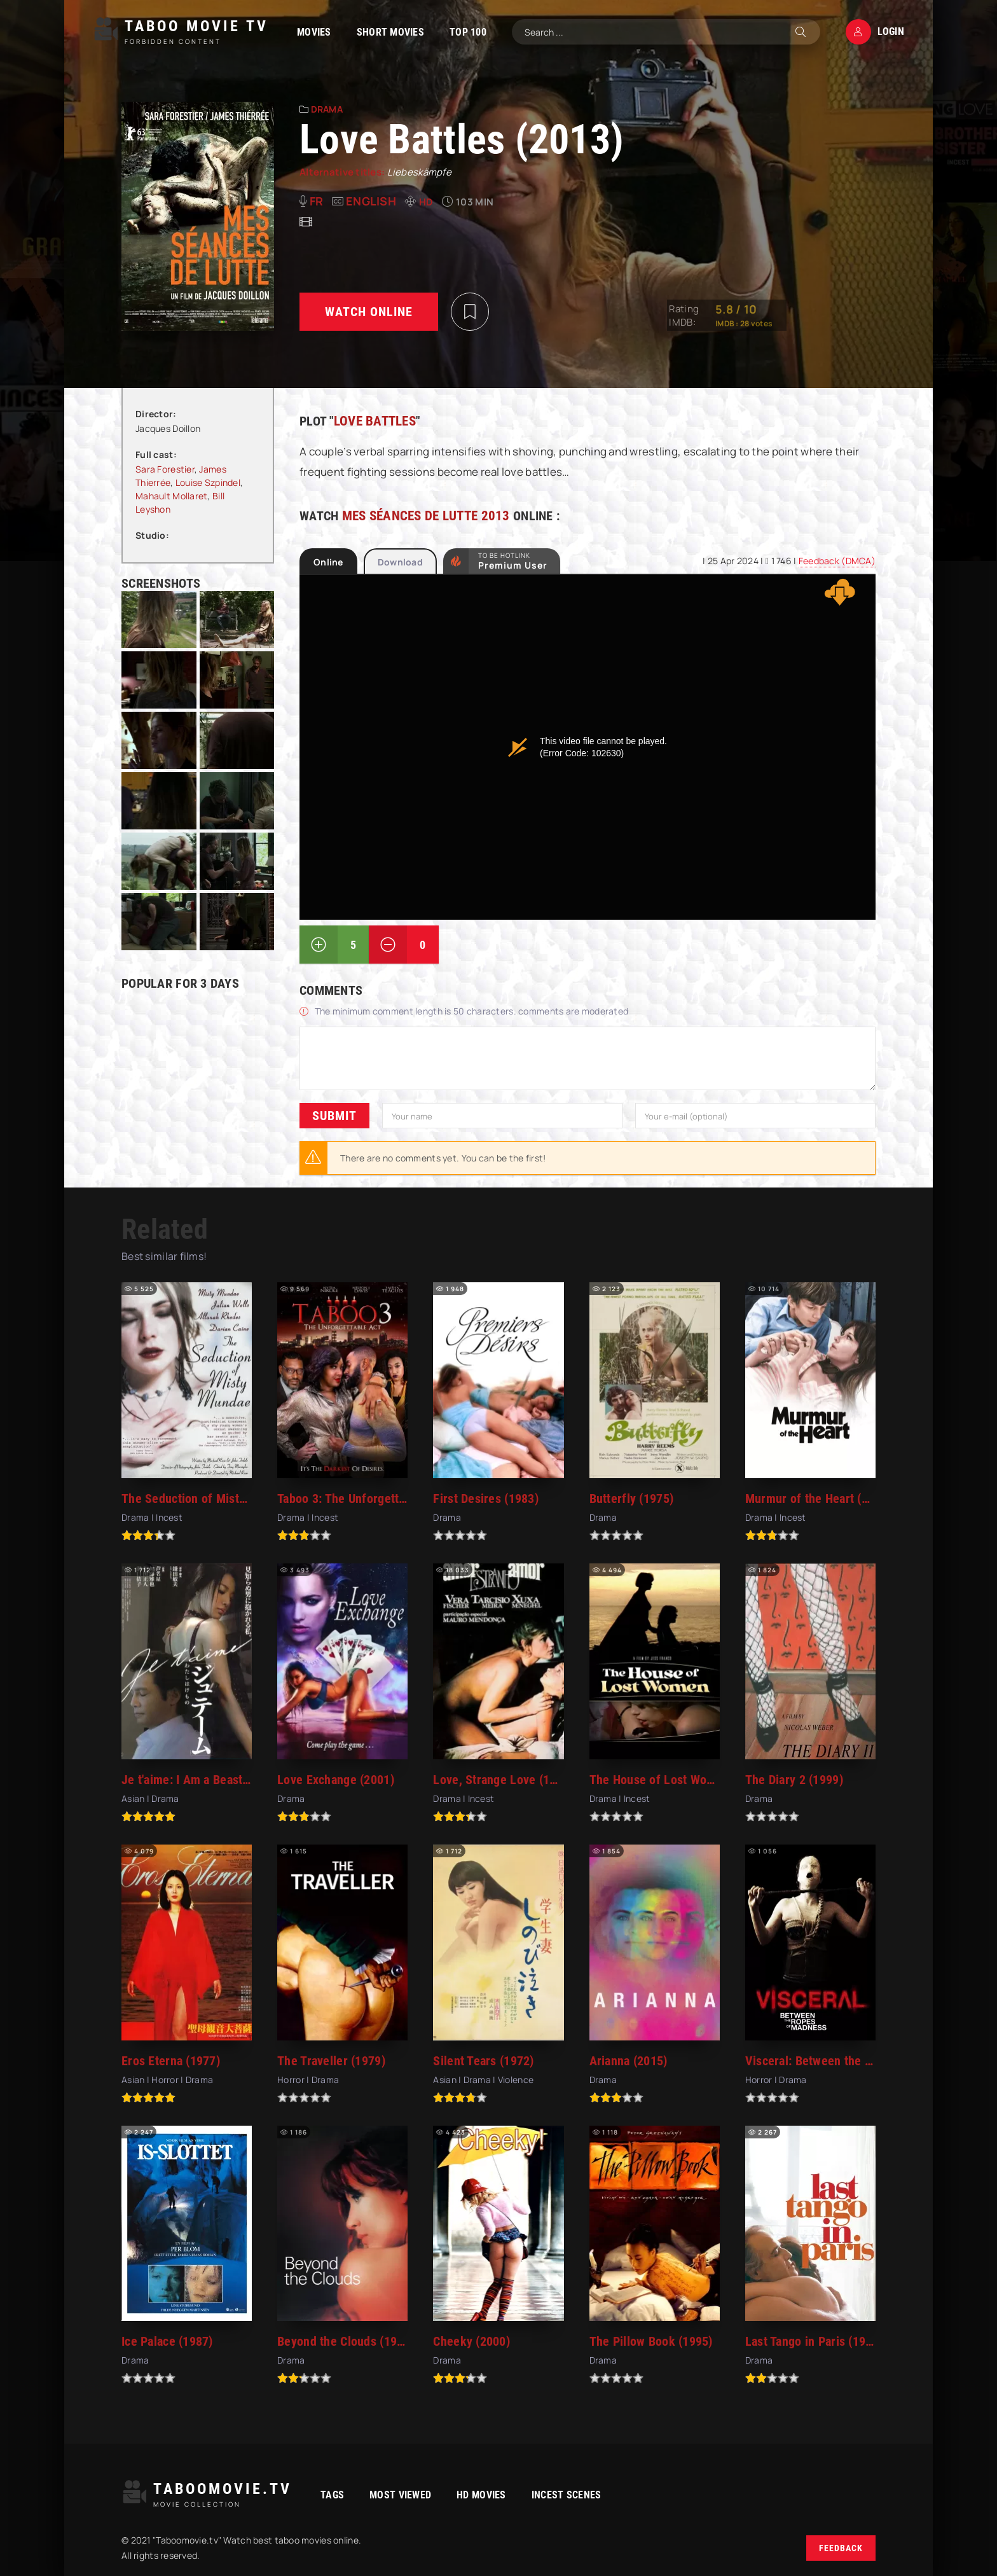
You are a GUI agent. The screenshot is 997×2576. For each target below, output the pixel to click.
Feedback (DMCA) (837, 561)
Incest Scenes (567, 2495)
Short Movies (390, 32)
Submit (334, 1115)
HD (426, 202)
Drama (327, 109)
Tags (332, 2495)
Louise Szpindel (207, 482)
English (371, 201)
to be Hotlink (512, 561)
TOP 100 (468, 32)
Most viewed (400, 2495)
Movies (314, 32)
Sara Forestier (165, 469)
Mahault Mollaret (171, 496)
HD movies (481, 2495)
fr (317, 201)
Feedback (841, 2548)
